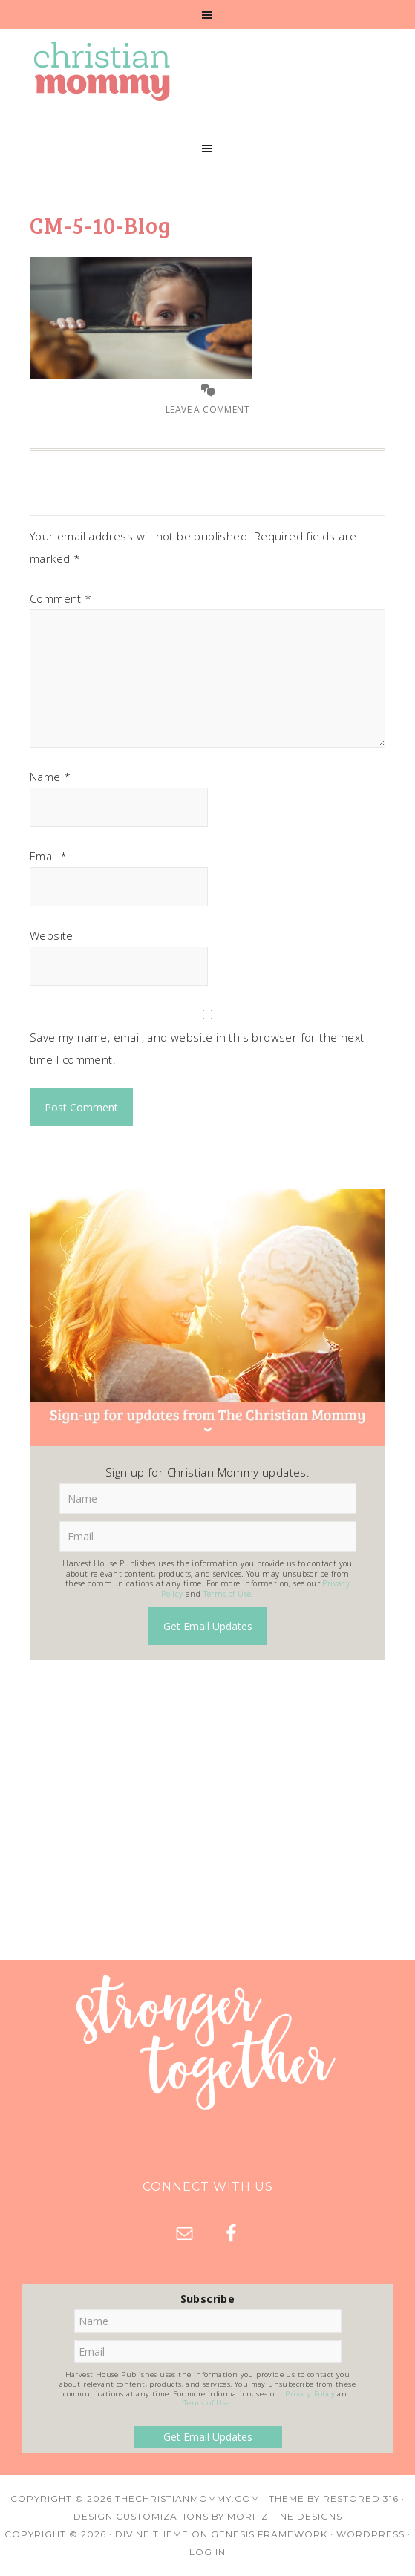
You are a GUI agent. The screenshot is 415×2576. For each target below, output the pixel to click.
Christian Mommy (207, 71)
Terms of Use (227, 1594)
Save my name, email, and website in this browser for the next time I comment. (197, 1048)
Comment (61, 598)
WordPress (370, 2534)
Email (49, 856)
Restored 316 (361, 2498)
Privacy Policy (310, 2394)
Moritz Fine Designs (284, 2516)
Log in (207, 2551)
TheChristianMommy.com (187, 2498)
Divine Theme (152, 2534)
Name (50, 776)
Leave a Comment (207, 409)
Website (51, 935)
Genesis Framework (269, 2534)
